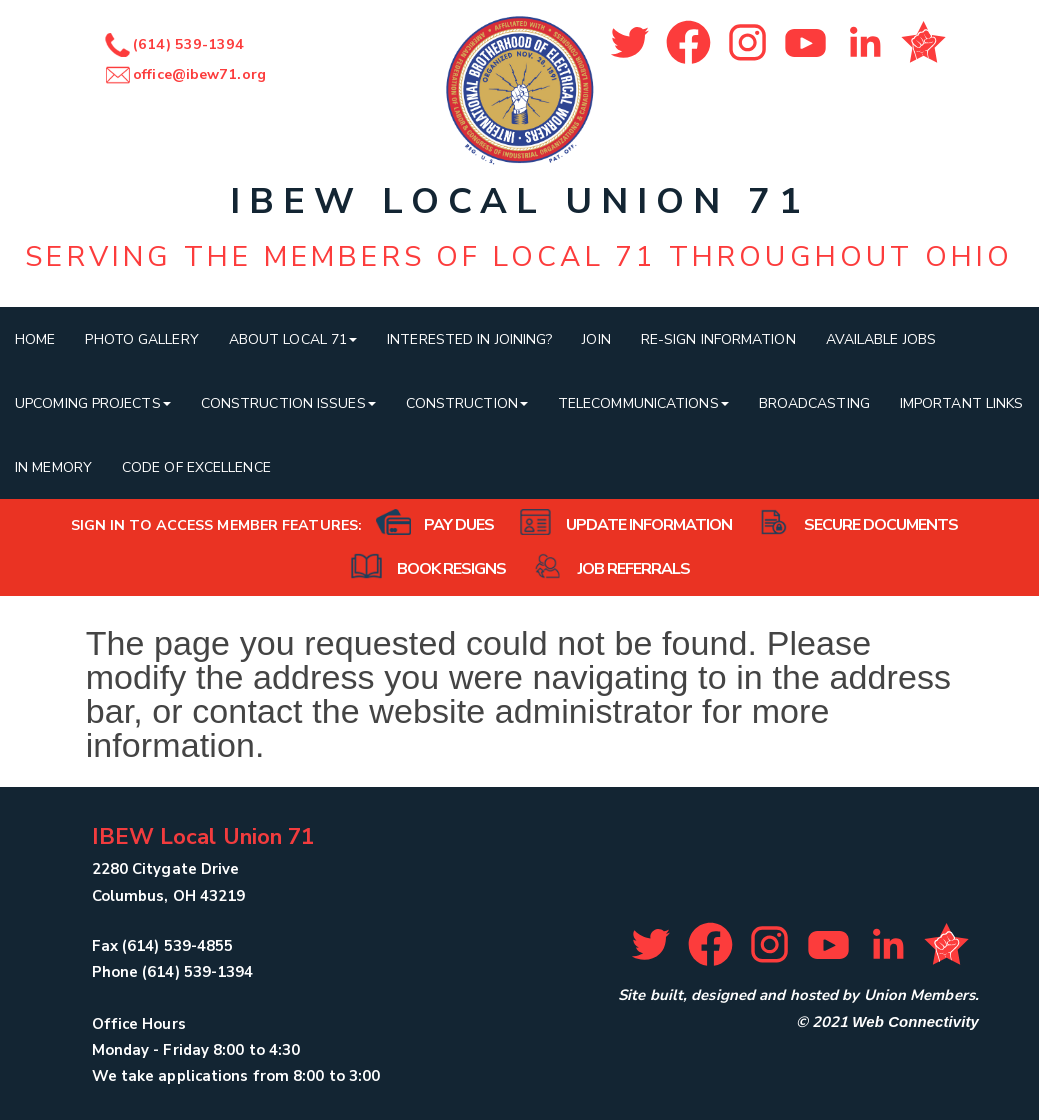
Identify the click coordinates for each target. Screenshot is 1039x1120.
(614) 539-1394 (173, 44)
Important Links (962, 403)
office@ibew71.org (184, 74)
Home (35, 339)
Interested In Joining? (469, 339)
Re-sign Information (718, 339)
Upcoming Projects (93, 403)
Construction (467, 403)
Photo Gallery (141, 339)
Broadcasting (814, 403)
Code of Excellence (196, 467)
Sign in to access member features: (216, 525)
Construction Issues (288, 403)
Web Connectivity (915, 1021)
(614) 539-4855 (177, 946)
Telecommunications (643, 403)
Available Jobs (881, 339)
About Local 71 (293, 339)
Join (596, 339)
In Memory (53, 467)
